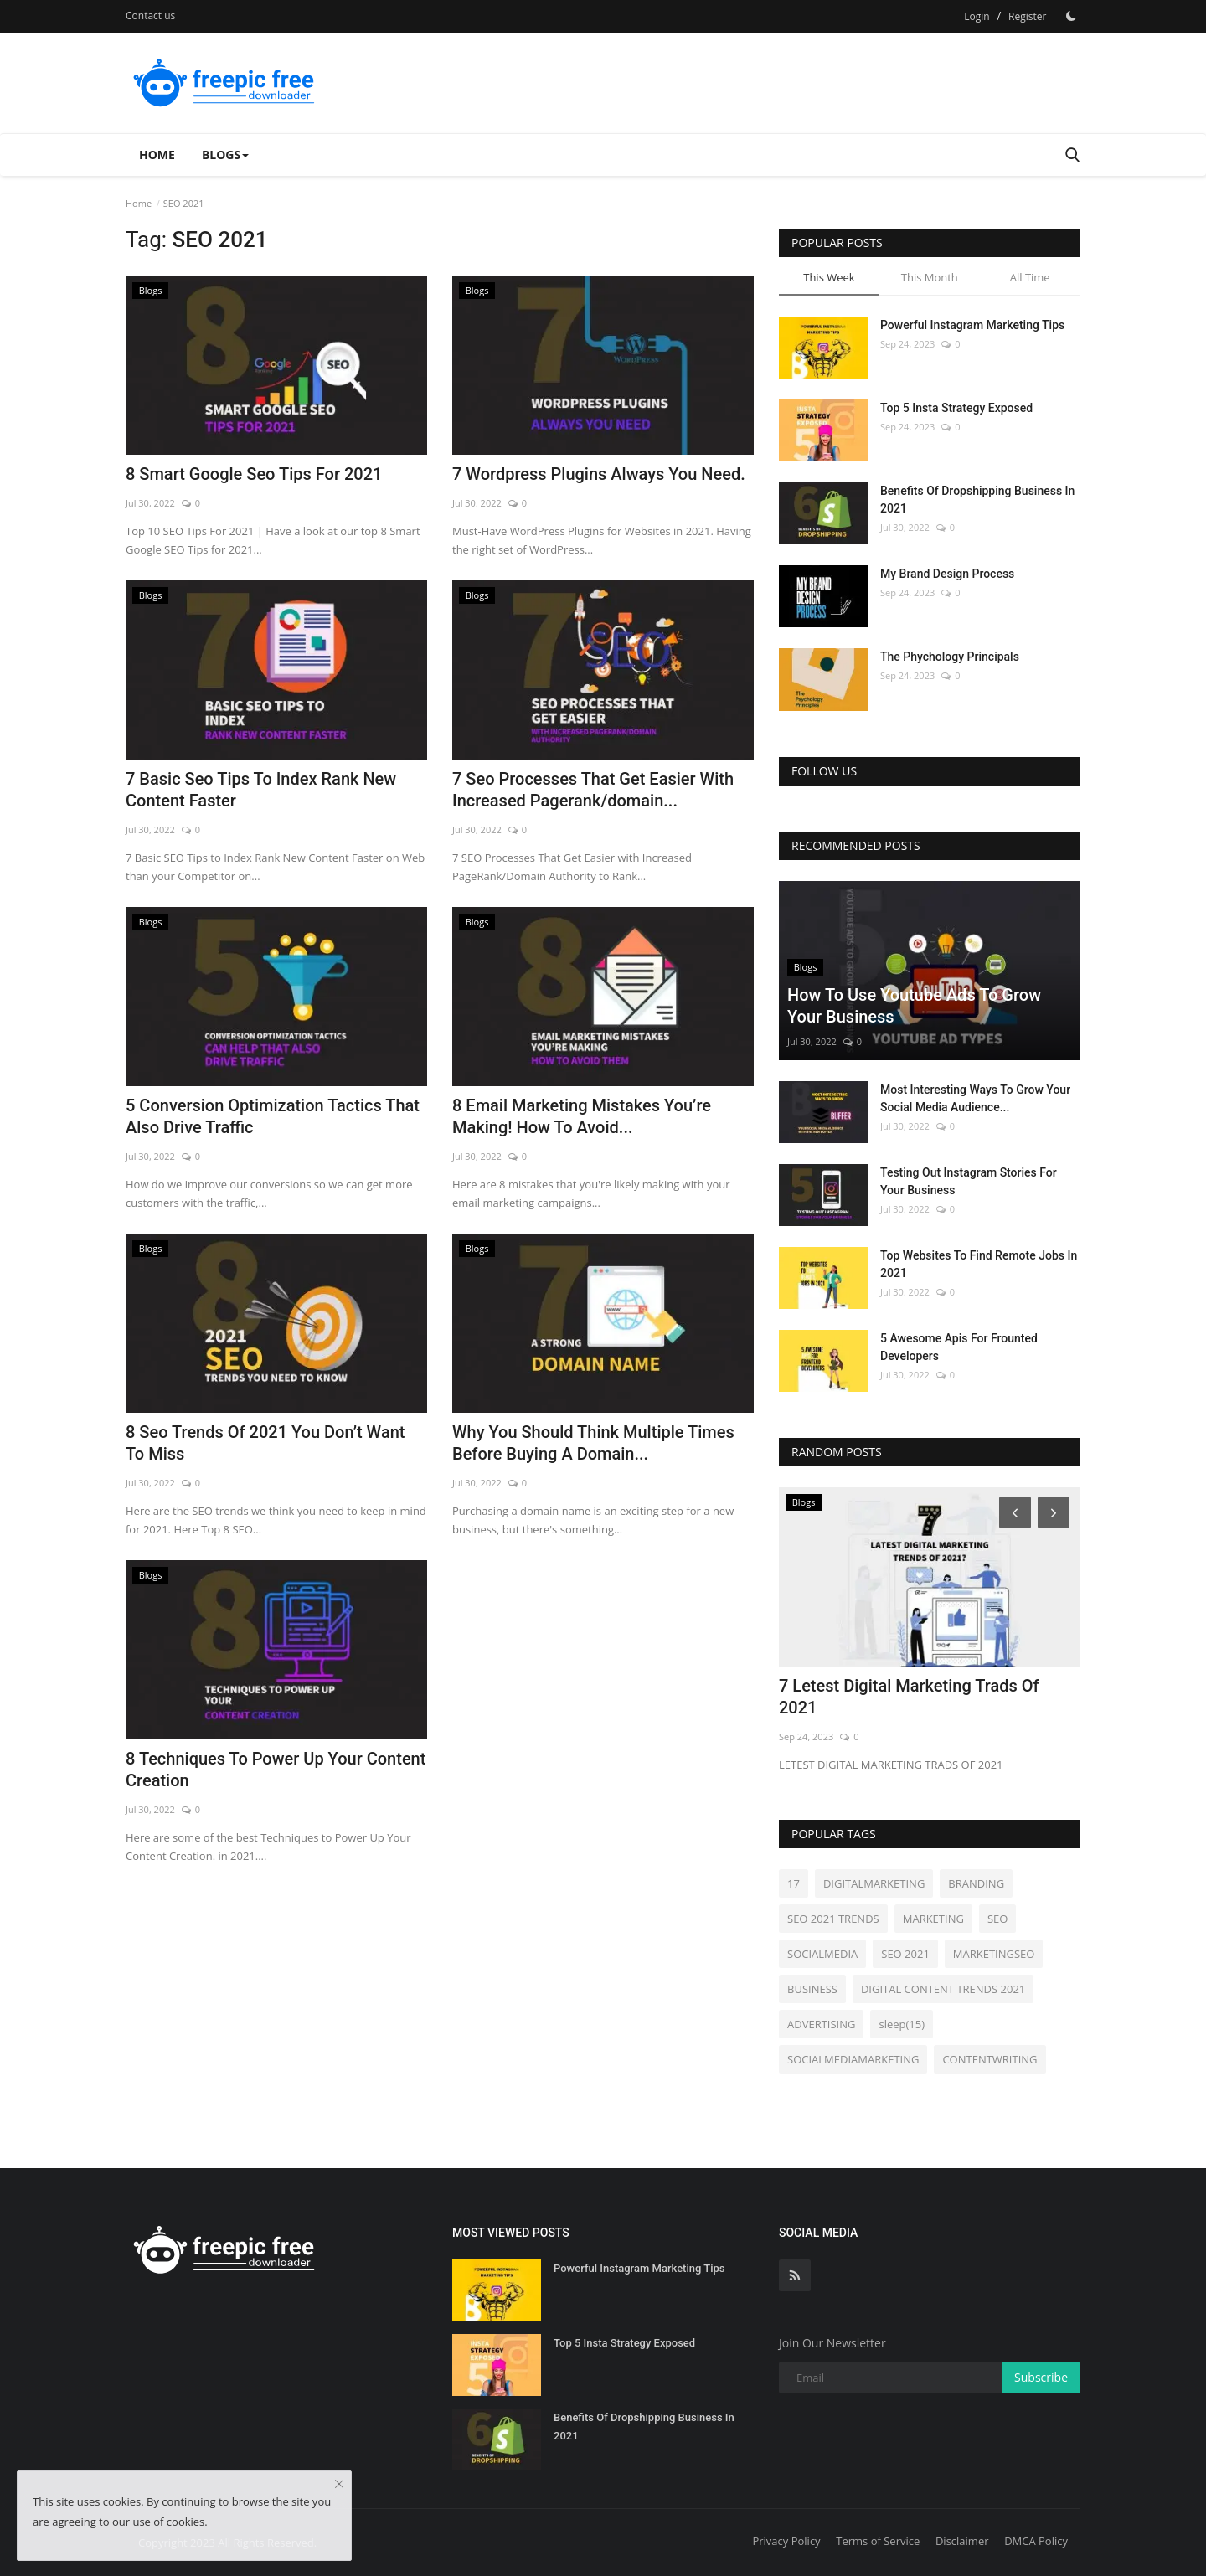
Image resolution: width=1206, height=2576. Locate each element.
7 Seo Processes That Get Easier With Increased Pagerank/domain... (593, 790)
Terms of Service (878, 2540)
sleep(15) (902, 2024)
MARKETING (933, 1918)
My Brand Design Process (947, 573)
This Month (929, 277)
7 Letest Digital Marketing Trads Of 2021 (909, 1697)
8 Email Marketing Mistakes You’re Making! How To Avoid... (581, 1116)
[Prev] (1012, 1512)
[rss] (795, 2275)
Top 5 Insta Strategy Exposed (956, 408)
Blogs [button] (225, 154)
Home (157, 154)
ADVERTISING (821, 2024)
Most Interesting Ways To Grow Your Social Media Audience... (975, 1098)
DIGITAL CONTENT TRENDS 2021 (943, 1988)
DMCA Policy (1036, 2540)
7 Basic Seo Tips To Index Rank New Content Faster (261, 790)
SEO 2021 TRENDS (833, 1918)
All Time (1030, 277)
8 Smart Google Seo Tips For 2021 (254, 474)
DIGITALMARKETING (874, 1883)
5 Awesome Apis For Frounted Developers (959, 1347)
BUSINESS (812, 1988)
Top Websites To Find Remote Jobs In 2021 (978, 1264)
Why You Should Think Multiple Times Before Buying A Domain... (593, 1443)
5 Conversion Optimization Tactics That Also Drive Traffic (273, 1116)
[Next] (1056, 1512)
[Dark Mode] (1071, 15)
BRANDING (976, 1883)
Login (976, 16)
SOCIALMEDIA (822, 1953)
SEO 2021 (905, 1953)
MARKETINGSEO (994, 1953)
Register (1027, 16)
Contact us (150, 15)
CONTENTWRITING (989, 2059)
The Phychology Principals (949, 656)
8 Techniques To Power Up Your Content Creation (275, 1769)
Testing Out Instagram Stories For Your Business (968, 1181)
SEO (997, 1918)
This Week (828, 277)
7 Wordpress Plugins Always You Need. (598, 474)
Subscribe (1041, 2377)
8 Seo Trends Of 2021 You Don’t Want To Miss (265, 1443)
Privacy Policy (786, 2540)
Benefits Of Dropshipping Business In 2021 (977, 499)
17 (793, 1883)
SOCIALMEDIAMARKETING (853, 2059)
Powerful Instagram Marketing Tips (972, 325)
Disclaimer (962, 2540)
